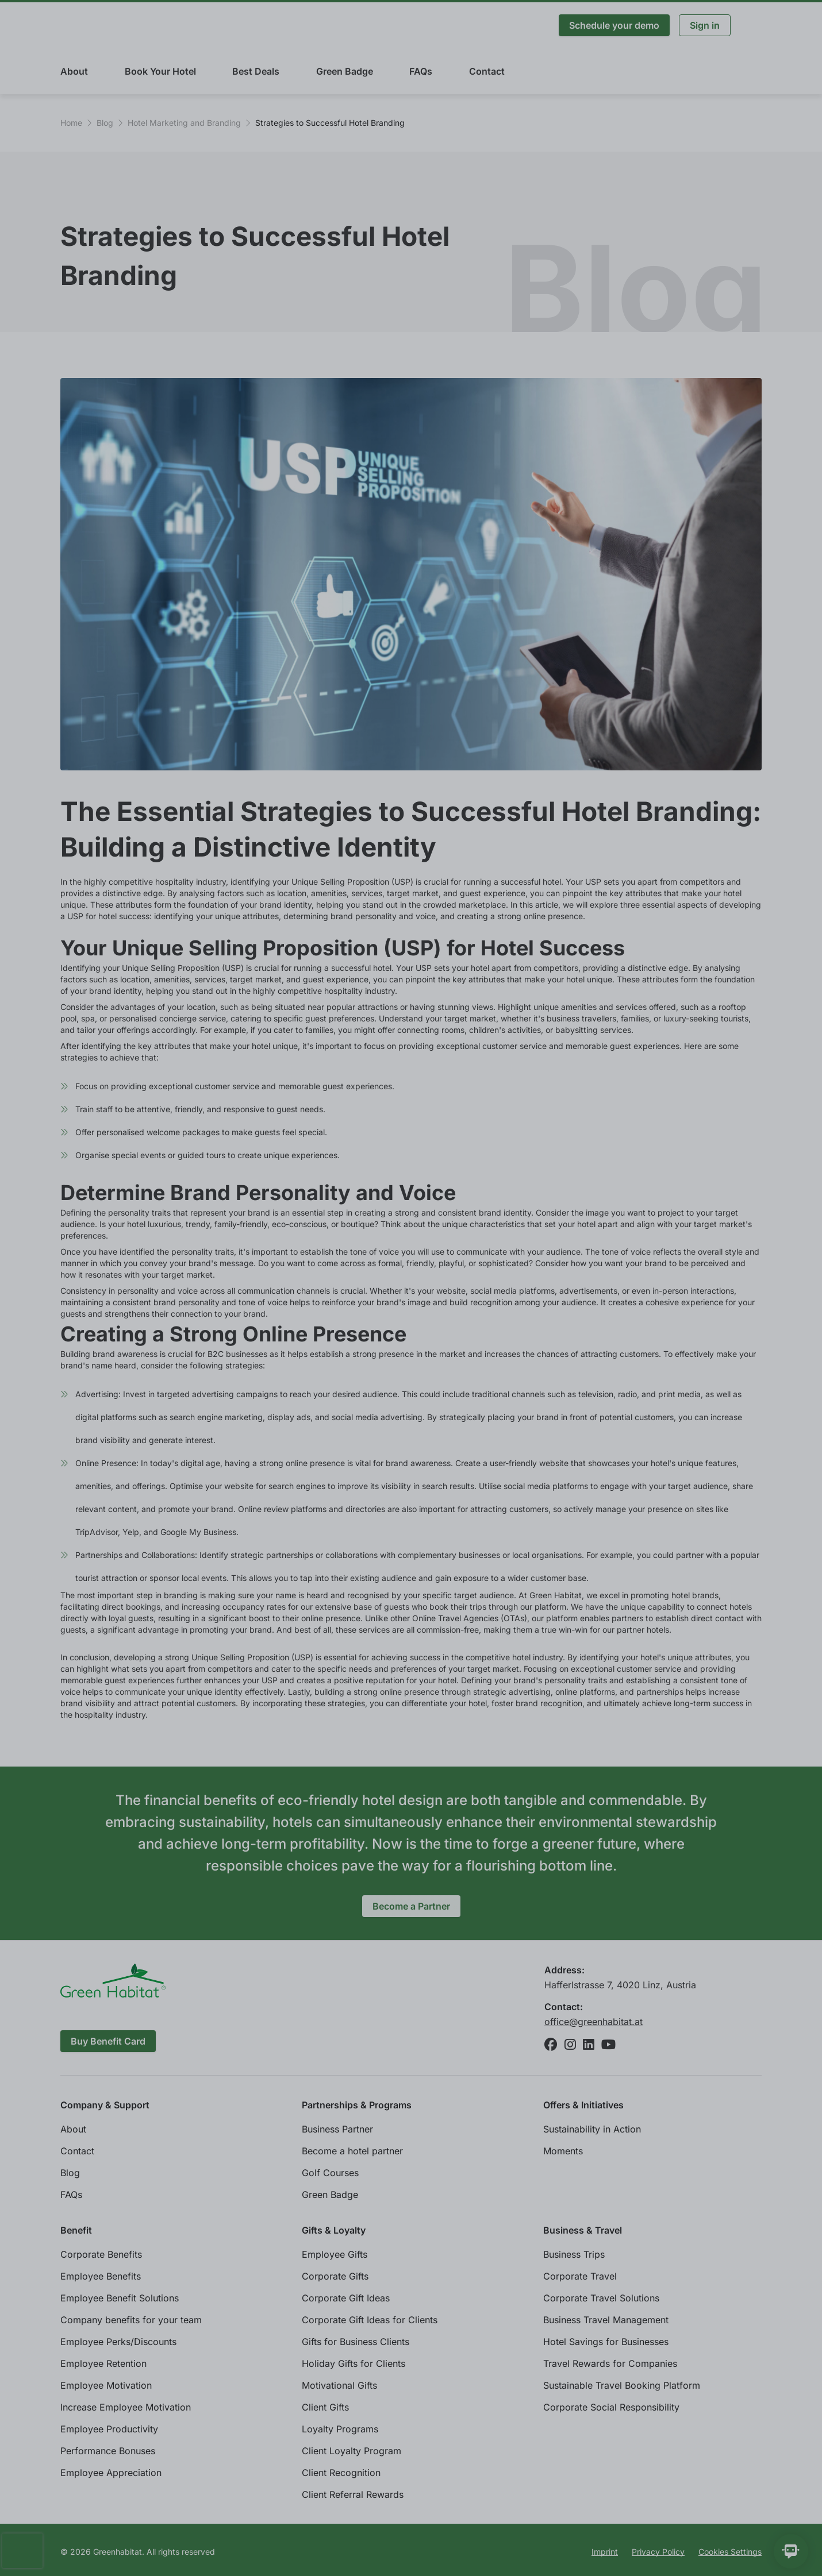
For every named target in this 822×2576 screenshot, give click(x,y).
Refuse (654, 2546)
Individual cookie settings (115, 2546)
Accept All (723, 2546)
